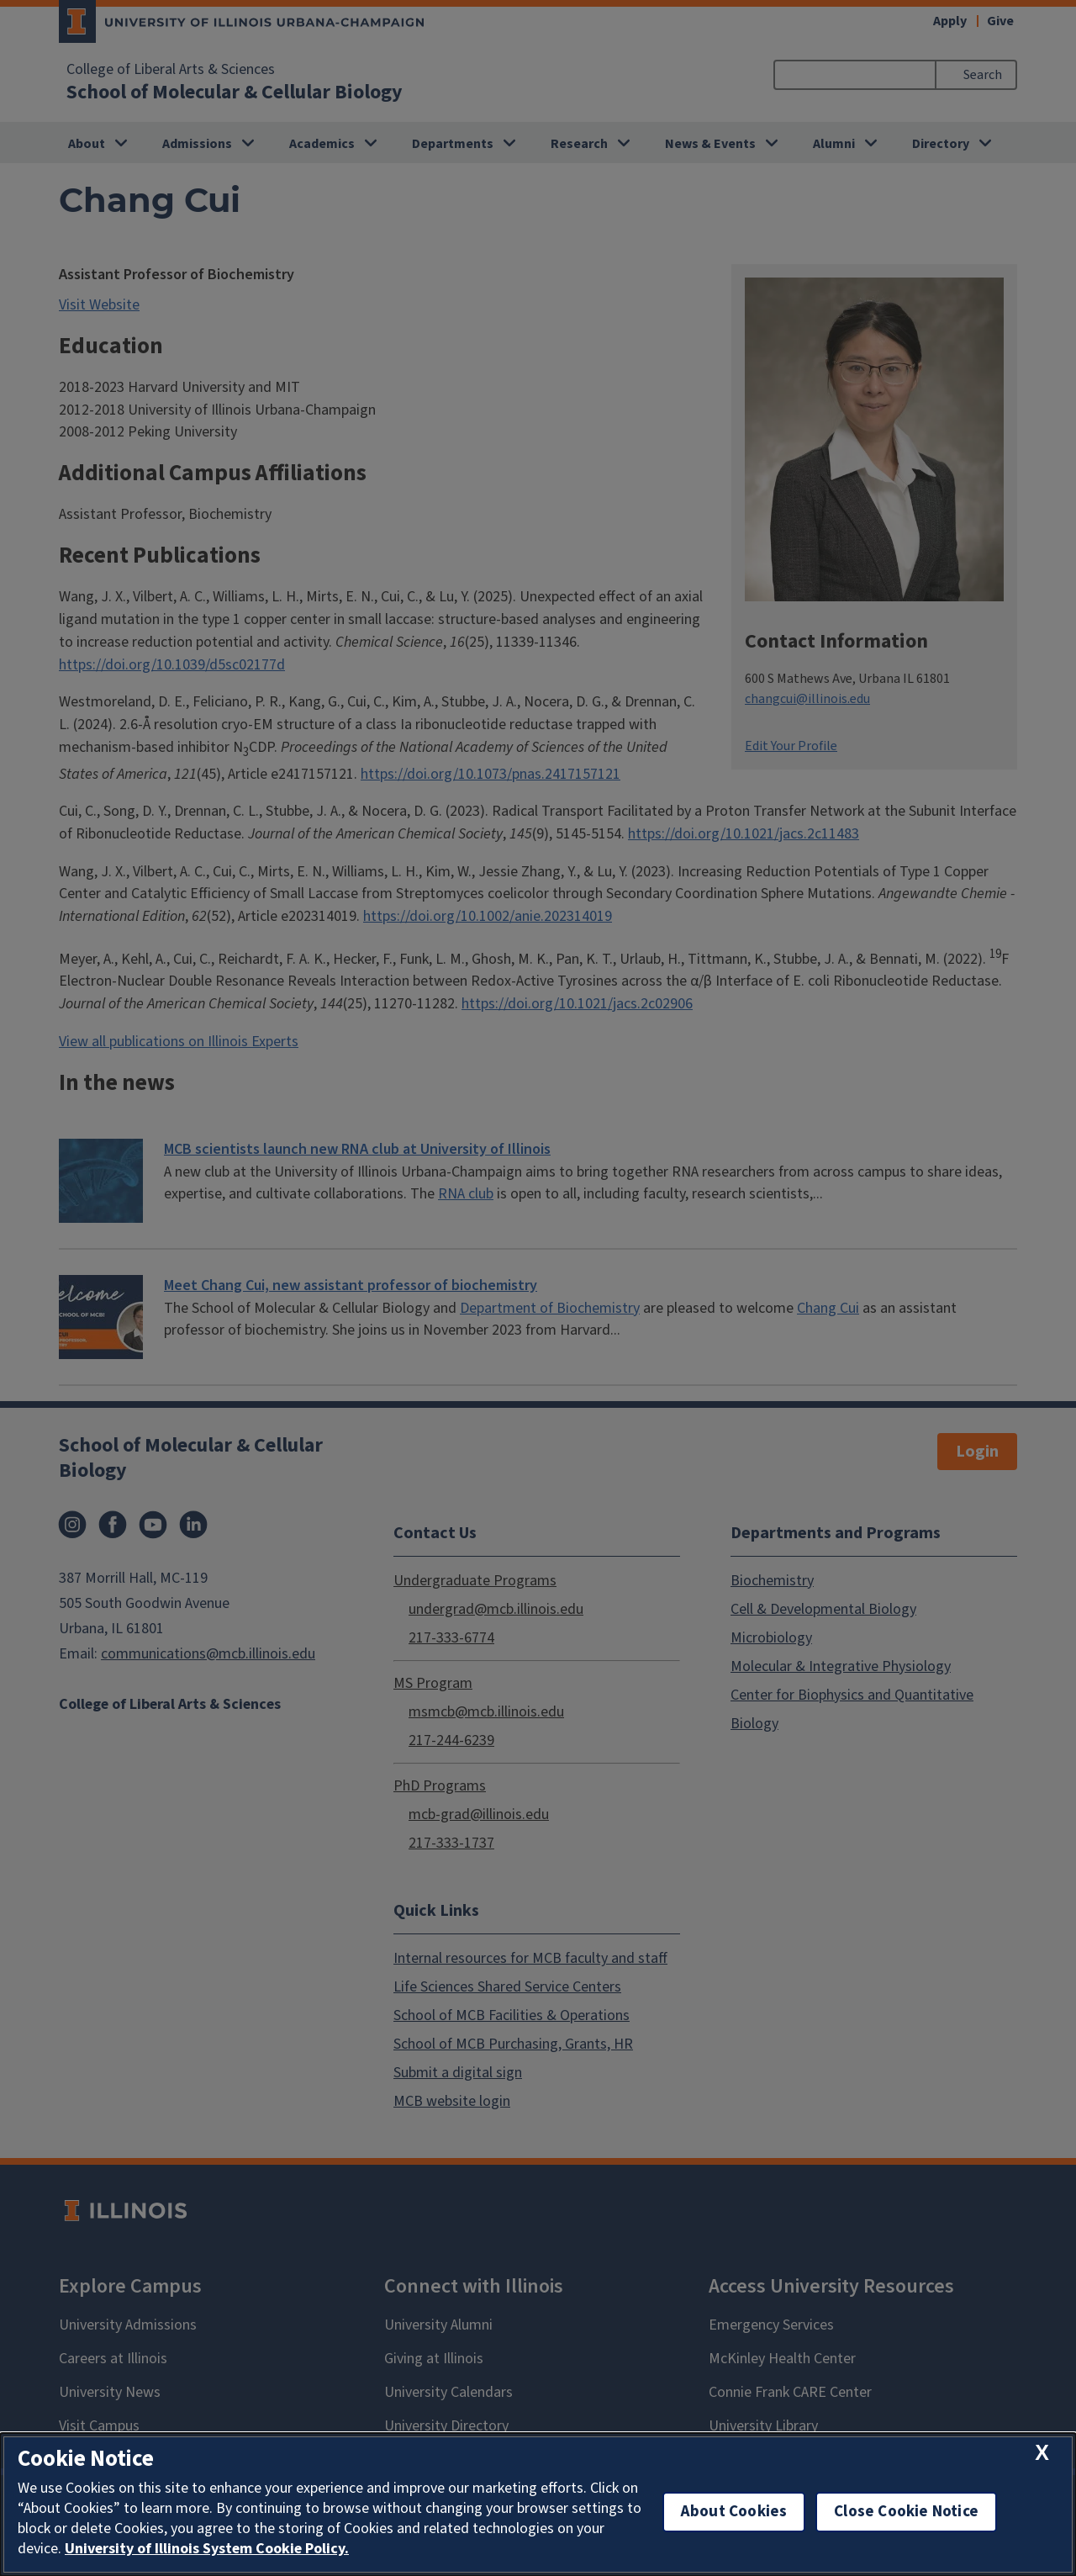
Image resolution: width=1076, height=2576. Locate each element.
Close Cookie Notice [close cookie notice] (906, 2511)
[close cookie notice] (1042, 2453)
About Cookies (734, 2511)
